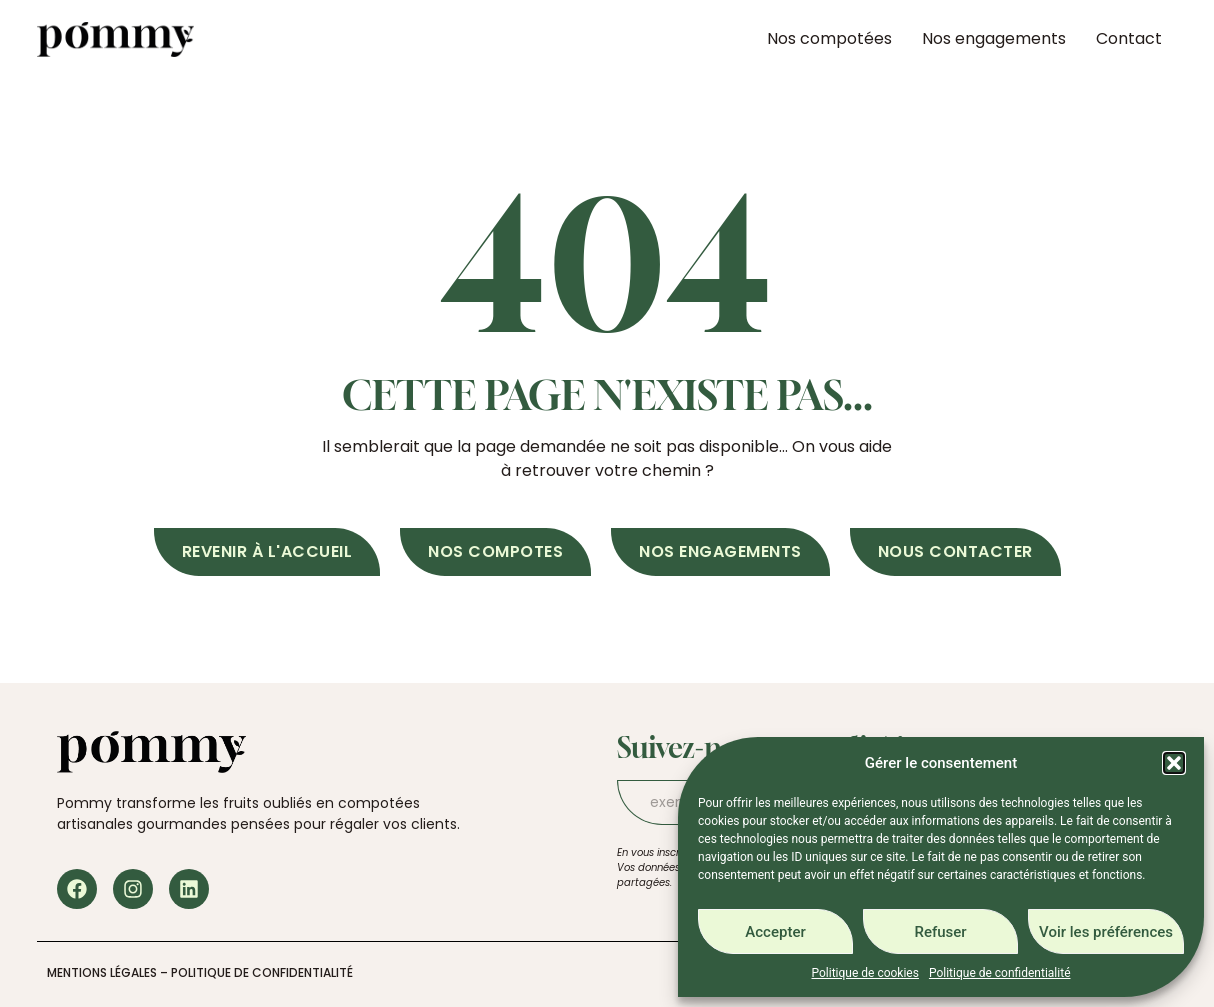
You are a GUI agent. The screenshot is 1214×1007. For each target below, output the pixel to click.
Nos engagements (994, 38)
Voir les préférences (1106, 932)
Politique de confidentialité (1000, 973)
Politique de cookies (865, 973)
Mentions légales (102, 972)
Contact (1129, 38)
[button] (1174, 763)
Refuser (940, 932)
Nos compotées (829, 38)
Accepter (775, 932)
